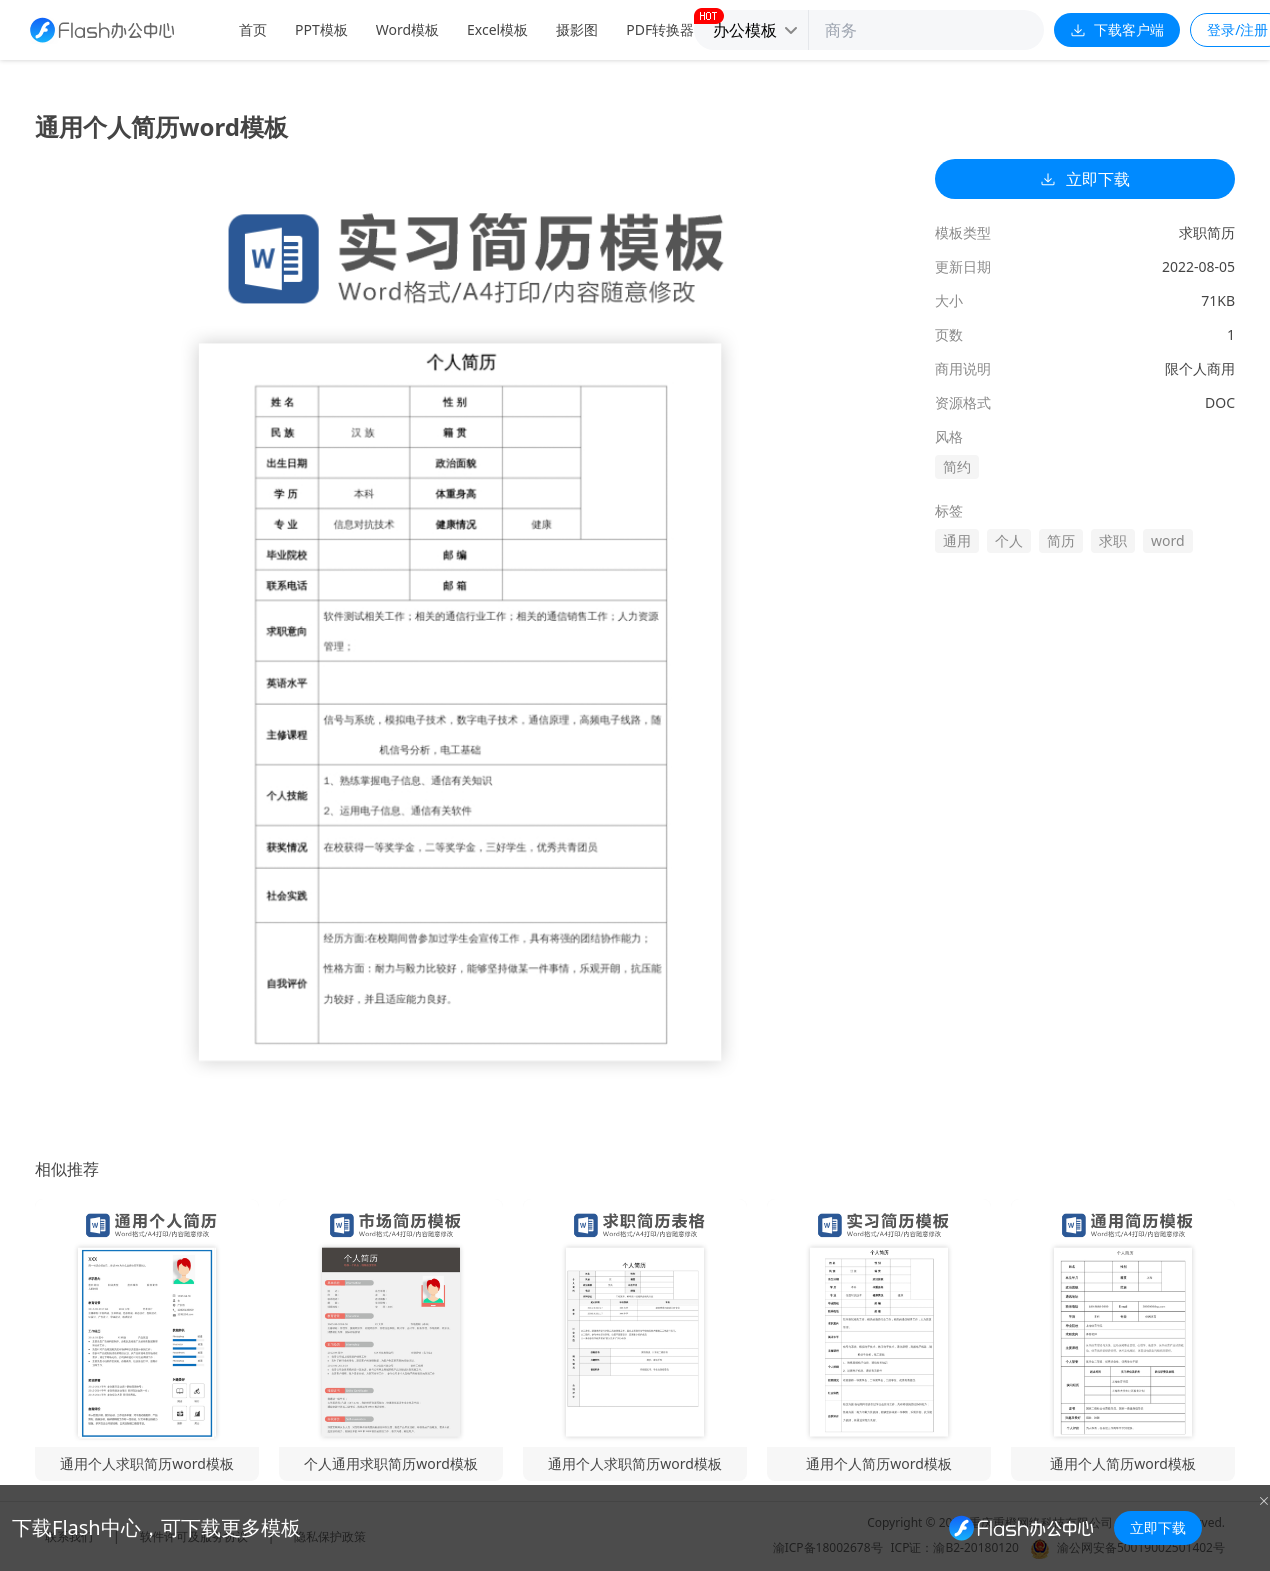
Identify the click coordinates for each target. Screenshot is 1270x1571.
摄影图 (577, 29)
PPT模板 (321, 29)
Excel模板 (497, 29)
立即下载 (1085, 179)
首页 (253, 29)
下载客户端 (1117, 29)
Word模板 (407, 29)
